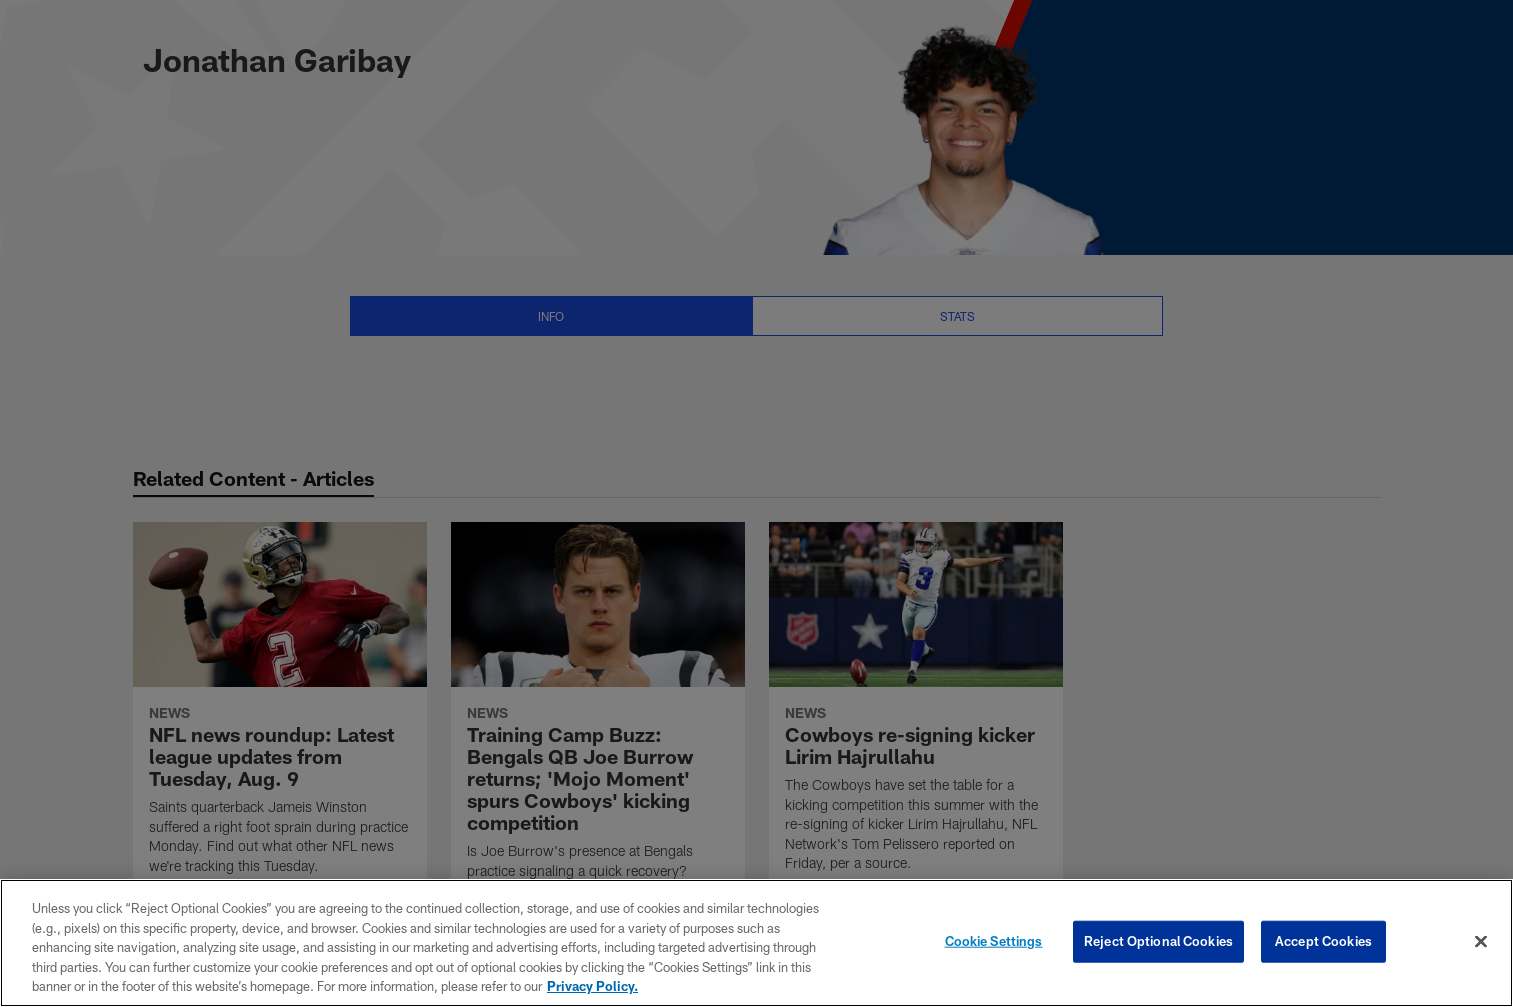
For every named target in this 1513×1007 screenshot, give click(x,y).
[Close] (1481, 942)
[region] (756, 943)
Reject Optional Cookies (1158, 941)
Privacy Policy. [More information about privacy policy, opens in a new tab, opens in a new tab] (592, 986)
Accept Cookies (1323, 941)
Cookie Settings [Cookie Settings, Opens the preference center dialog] (994, 941)
